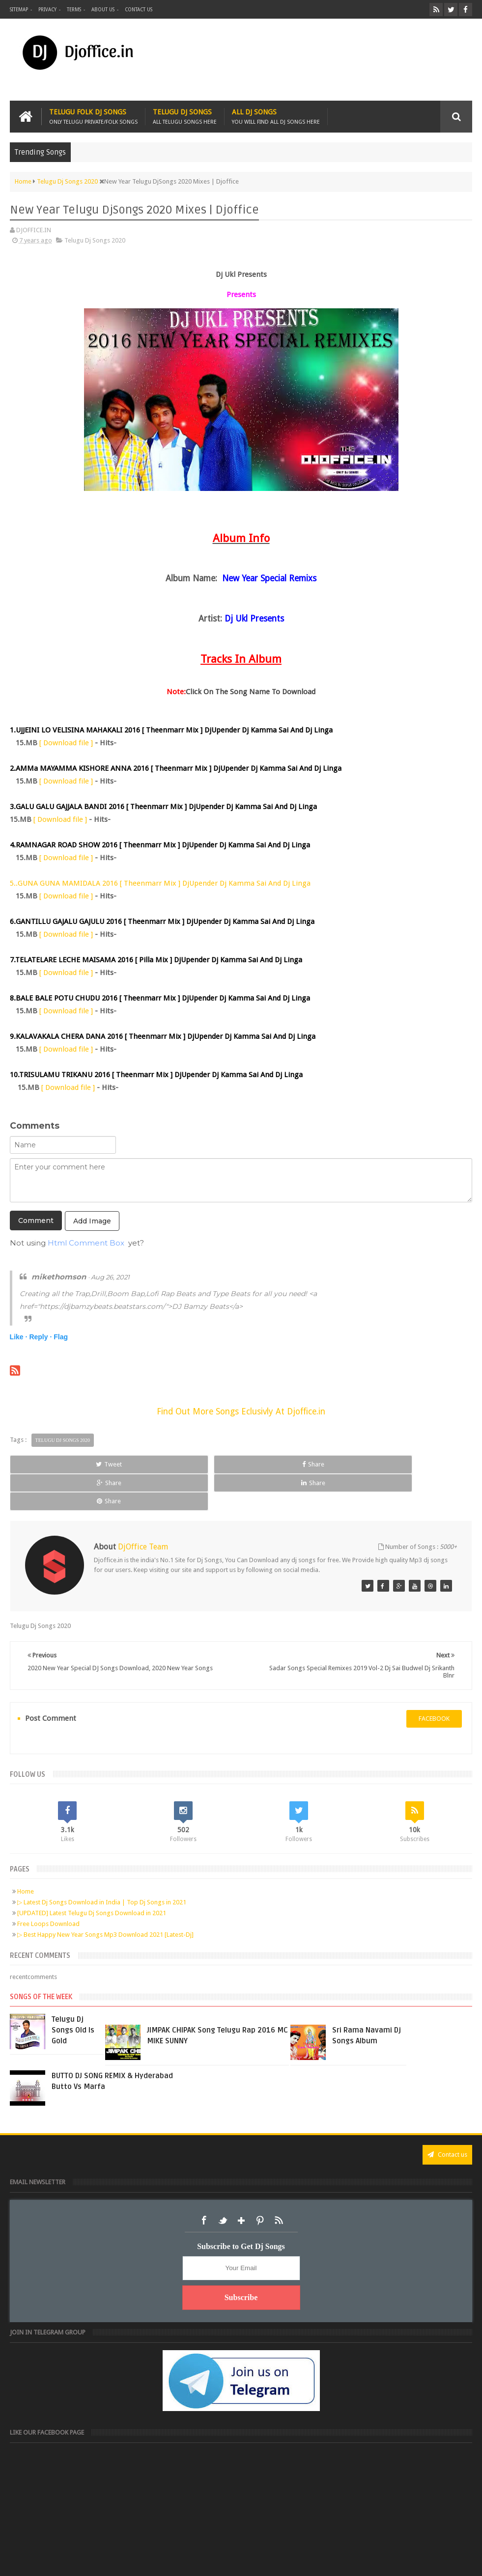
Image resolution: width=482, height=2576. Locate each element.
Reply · (40, 1337)
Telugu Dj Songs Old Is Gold (73, 1993)
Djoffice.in (87, 2560)
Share (147, 1464)
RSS (278, 2183)
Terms (74, 9)
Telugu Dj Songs (185, 116)
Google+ (241, 2183)
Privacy (47, 9)
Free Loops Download (48, 1887)
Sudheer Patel (452, 2560)
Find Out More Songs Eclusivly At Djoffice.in (241, 1411)
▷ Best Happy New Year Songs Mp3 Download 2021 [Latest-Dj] (105, 1897)
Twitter (222, 2183)
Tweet (54, 1464)
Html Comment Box (86, 1242)
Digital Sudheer (372, 2560)
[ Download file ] (66, 742)
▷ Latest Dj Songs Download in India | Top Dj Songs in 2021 (101, 1865)
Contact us (138, 9)
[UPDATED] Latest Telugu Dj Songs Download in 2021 (91, 1876)
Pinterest (260, 2183)
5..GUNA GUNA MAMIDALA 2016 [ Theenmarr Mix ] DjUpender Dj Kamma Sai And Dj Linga (160, 883)
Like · (19, 1337)
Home (25, 1854)
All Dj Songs (276, 116)
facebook (434, 1681)
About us (102, 9)
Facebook (204, 2183)
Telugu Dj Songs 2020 (94, 240)
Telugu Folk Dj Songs (93, 116)
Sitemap (19, 9)
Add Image (92, 1221)
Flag (61, 1337)
